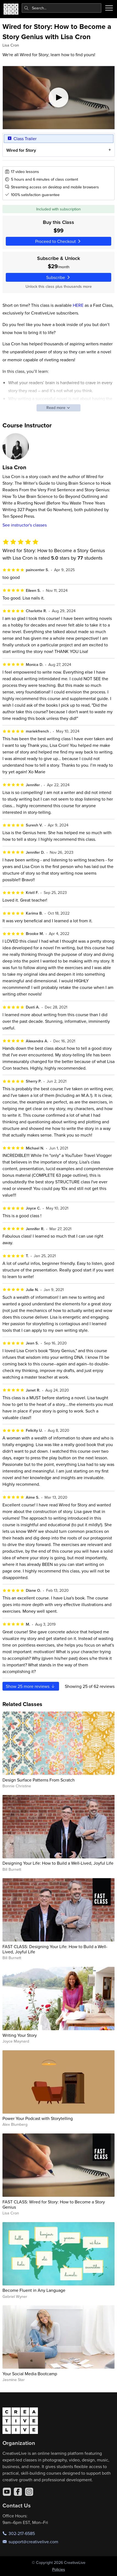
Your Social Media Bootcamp (29, 2374)
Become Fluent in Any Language (33, 2290)
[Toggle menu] (109, 8)
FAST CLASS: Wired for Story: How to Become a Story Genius (53, 2204)
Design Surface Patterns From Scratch (38, 1780)
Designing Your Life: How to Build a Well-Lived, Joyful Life (57, 1863)
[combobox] (61, 8)
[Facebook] (17, 2491)
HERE (78, 305)
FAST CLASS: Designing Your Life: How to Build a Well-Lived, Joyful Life (54, 1949)
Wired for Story (21, 150)
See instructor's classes (24, 525)
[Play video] (59, 97)
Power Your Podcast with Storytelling (37, 2118)
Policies (58, 2569)
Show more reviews (30, 1686)
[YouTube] (6, 2491)
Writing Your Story (19, 2035)
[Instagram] (29, 2491)
